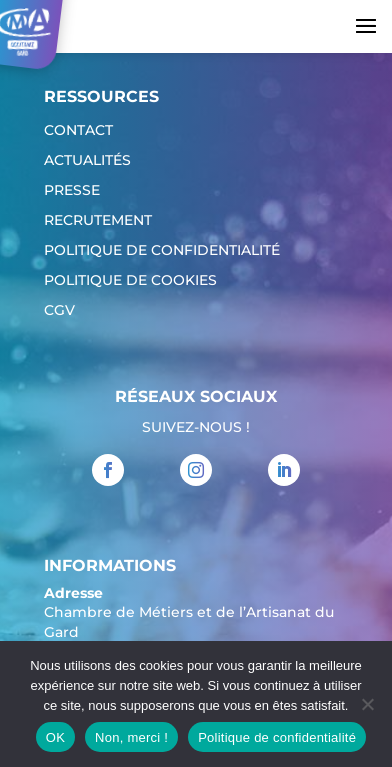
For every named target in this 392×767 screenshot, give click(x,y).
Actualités (87, 161)
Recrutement (98, 221)
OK (55, 737)
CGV (59, 311)
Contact (78, 131)
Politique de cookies (130, 281)
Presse (72, 191)
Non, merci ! (131, 737)
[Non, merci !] (367, 704)
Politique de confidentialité (162, 251)
